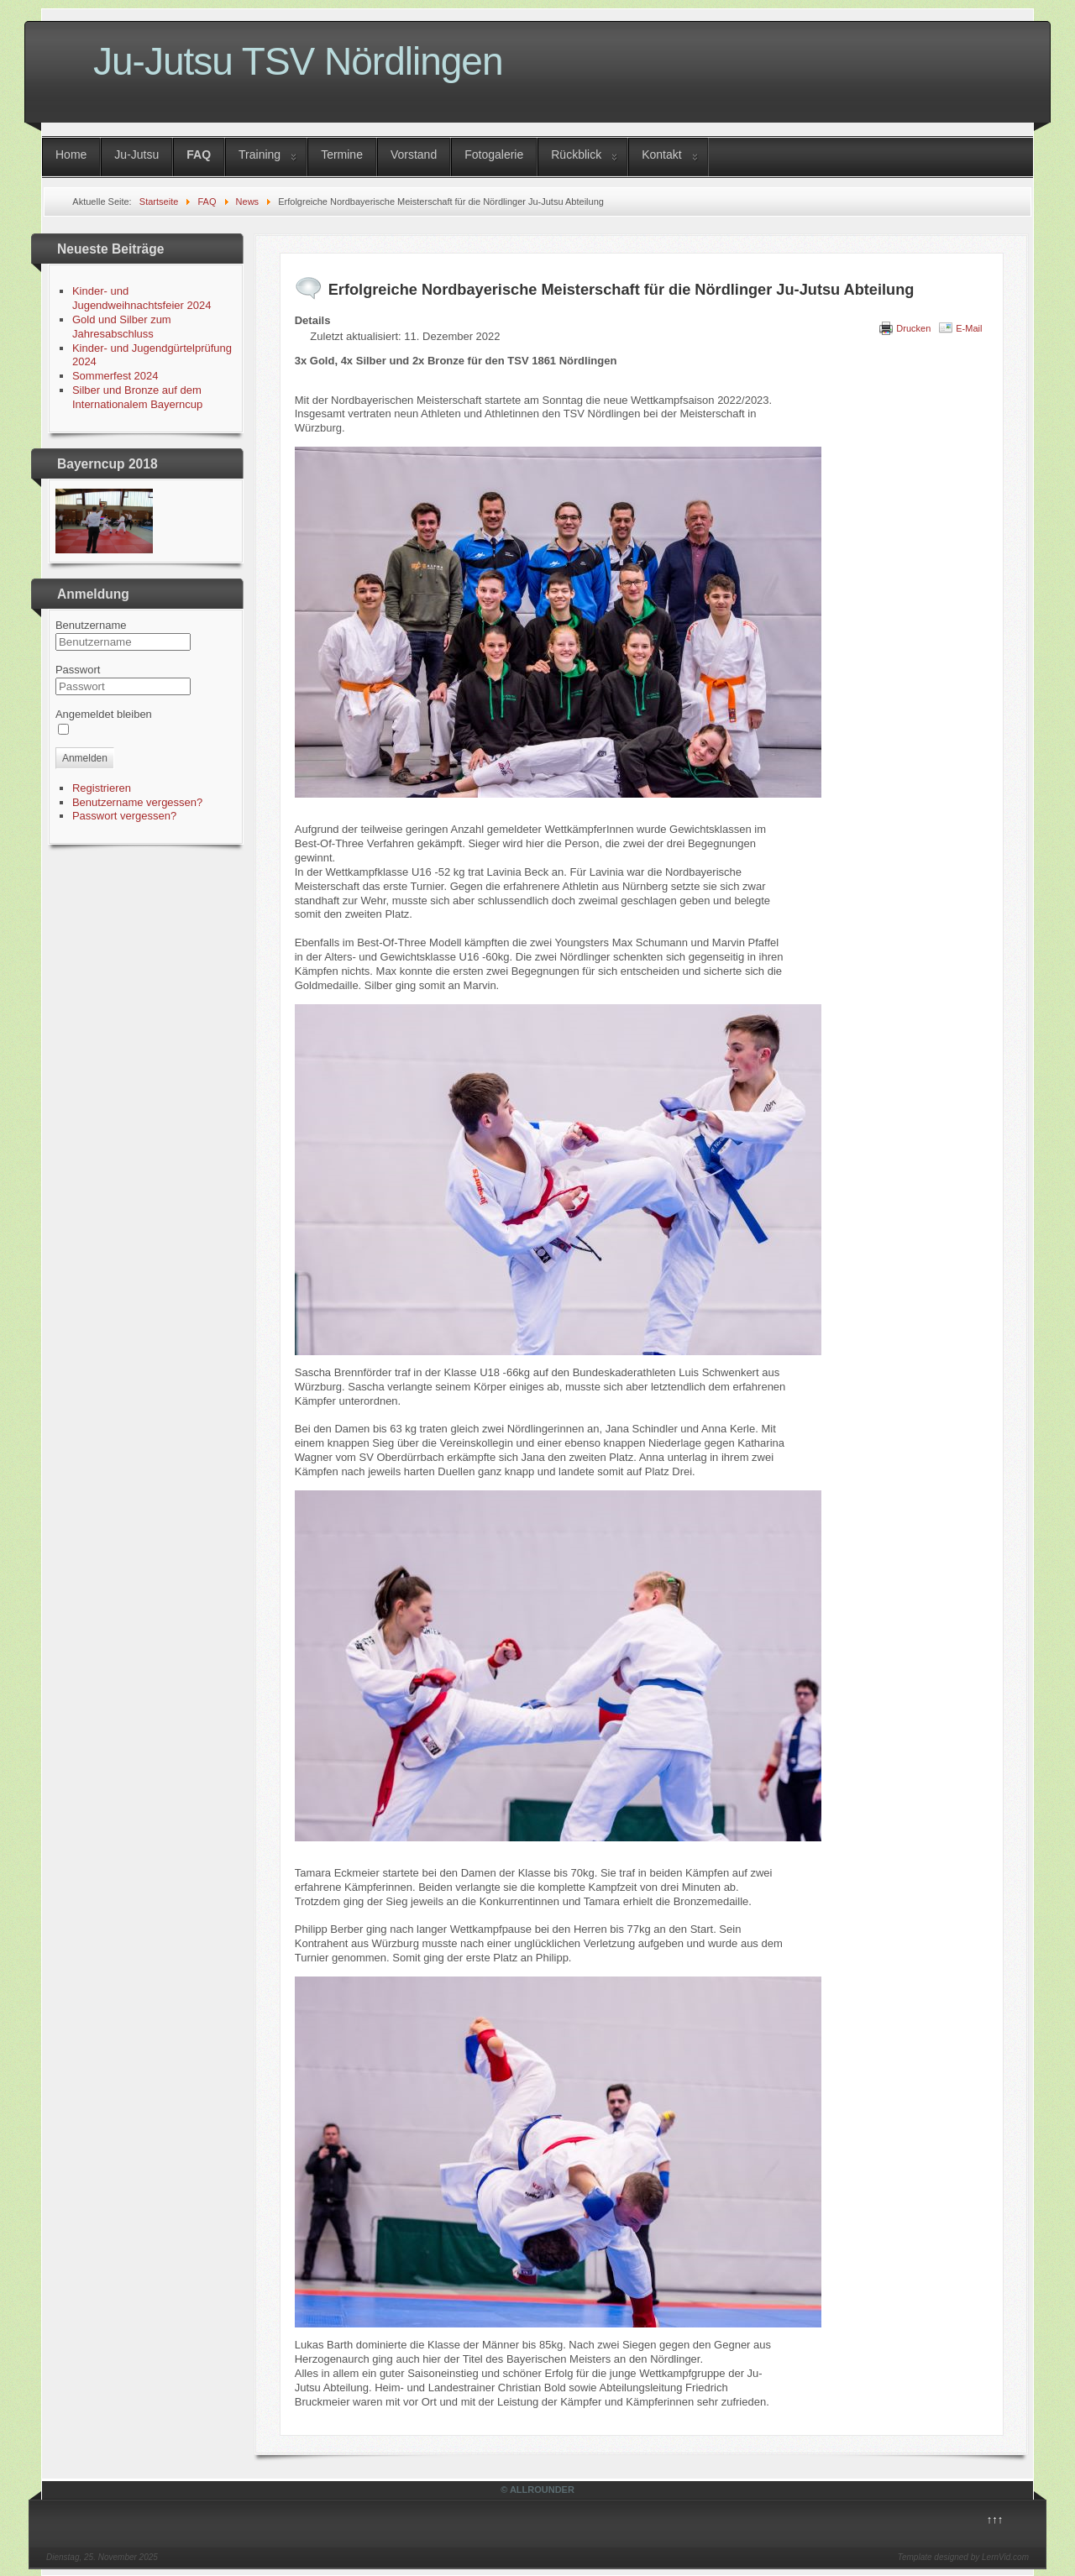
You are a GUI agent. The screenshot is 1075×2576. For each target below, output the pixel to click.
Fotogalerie (493, 154)
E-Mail (969, 328)
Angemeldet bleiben (103, 714)
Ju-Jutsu (136, 154)
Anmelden (85, 758)
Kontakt (661, 154)
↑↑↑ (995, 2519)
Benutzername (91, 625)
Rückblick (576, 154)
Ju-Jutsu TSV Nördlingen (298, 61)
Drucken (913, 328)
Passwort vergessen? (124, 815)
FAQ (198, 154)
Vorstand (414, 154)
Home (71, 154)
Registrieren (101, 788)
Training (260, 154)
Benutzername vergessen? (137, 802)
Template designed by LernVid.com (963, 2557)
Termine (342, 154)
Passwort (77, 669)
